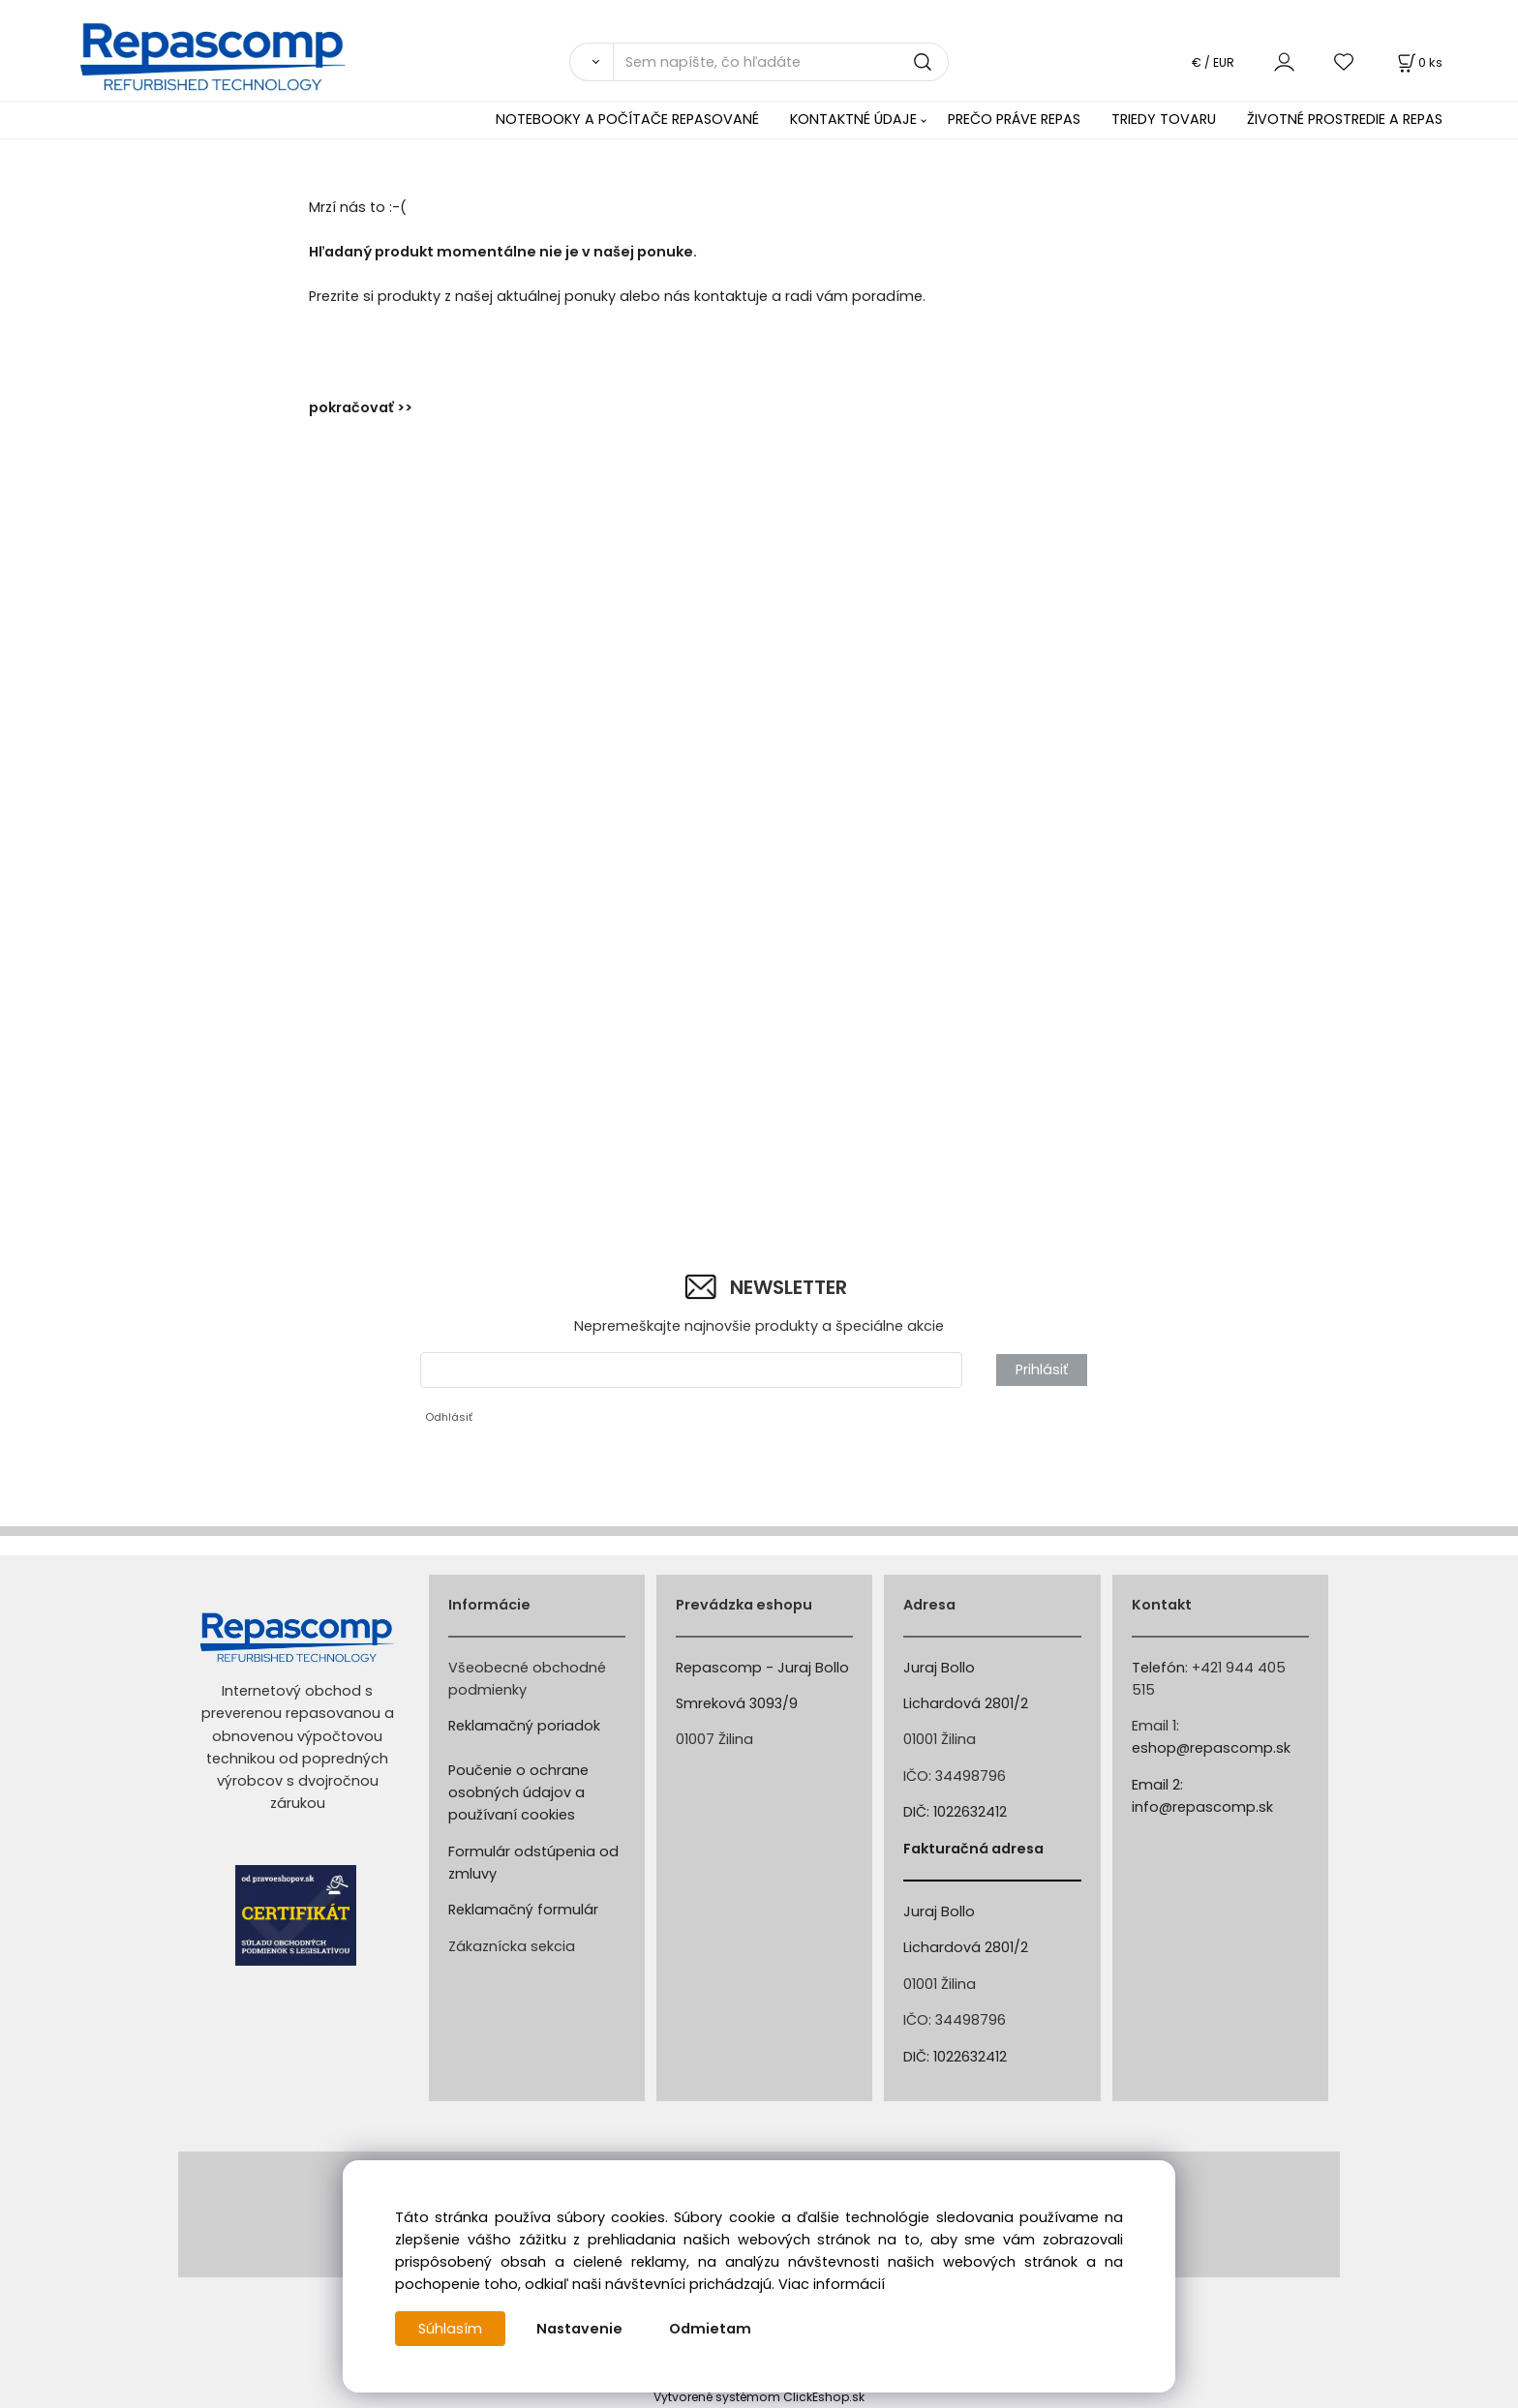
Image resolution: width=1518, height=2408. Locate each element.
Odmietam (710, 2328)
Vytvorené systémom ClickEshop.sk (759, 2397)
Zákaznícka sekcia (511, 1946)
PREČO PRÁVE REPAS (1014, 119)
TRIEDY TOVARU (1163, 119)
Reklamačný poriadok (524, 1725)
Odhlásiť (448, 1417)
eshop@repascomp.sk (1211, 1748)
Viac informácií (831, 2284)
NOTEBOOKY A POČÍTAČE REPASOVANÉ (627, 119)
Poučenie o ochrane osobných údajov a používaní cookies (518, 1792)
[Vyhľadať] (591, 62)
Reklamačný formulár (523, 1909)
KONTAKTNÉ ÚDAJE (853, 119)
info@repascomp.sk (1202, 1807)
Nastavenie (579, 2328)
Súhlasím (450, 2328)
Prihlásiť (1042, 1369)
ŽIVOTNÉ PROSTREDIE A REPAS (1344, 119)
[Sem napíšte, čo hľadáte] (781, 62)
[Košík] (1418, 62)
